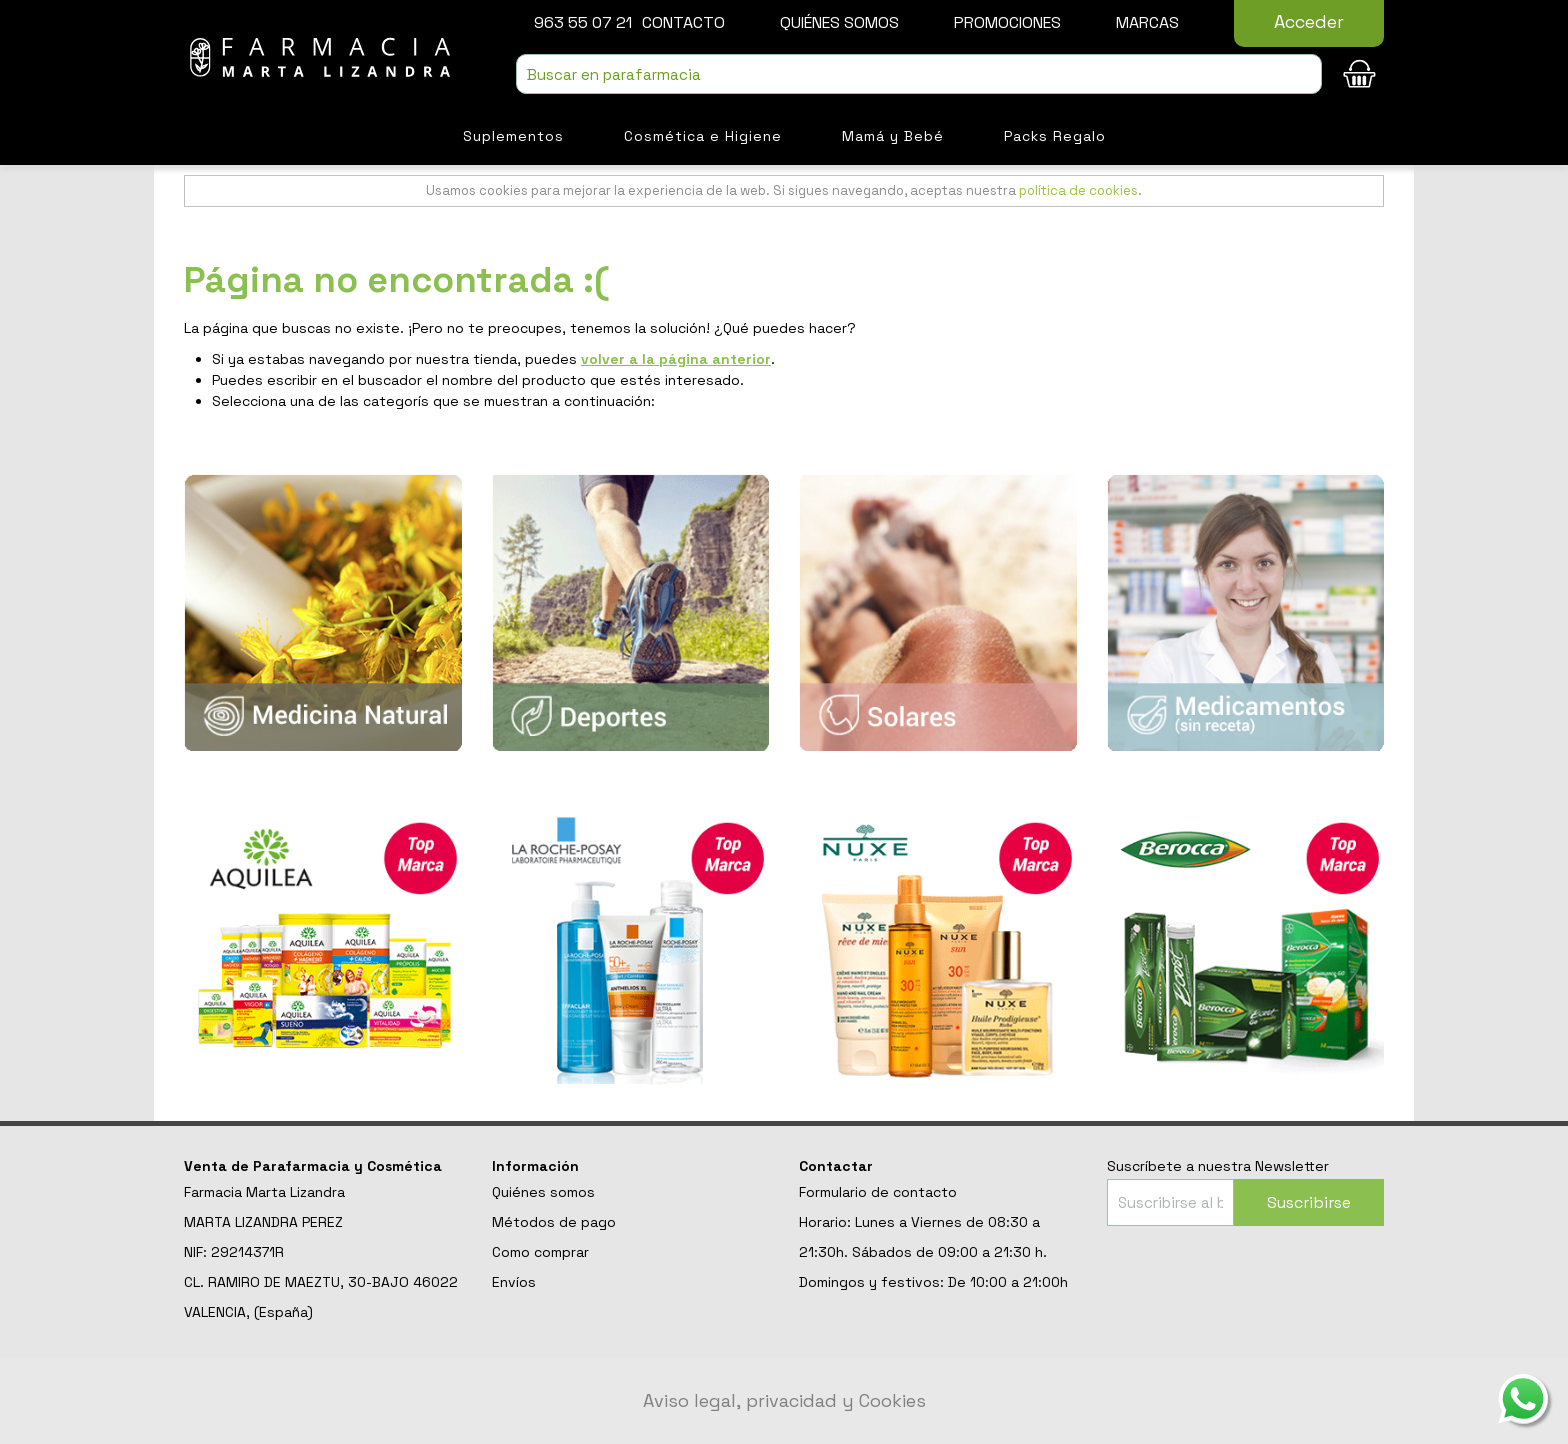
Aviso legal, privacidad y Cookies (784, 1400)
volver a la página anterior (676, 359)
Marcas (1147, 22)
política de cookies (1078, 190)
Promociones (1007, 22)
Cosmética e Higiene (703, 136)
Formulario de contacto (878, 1192)
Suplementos (513, 136)
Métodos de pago (554, 1222)
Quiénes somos (839, 22)
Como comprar (540, 1252)
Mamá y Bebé (893, 136)
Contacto (683, 22)
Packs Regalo (1055, 136)
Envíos (514, 1282)
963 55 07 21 (583, 22)
